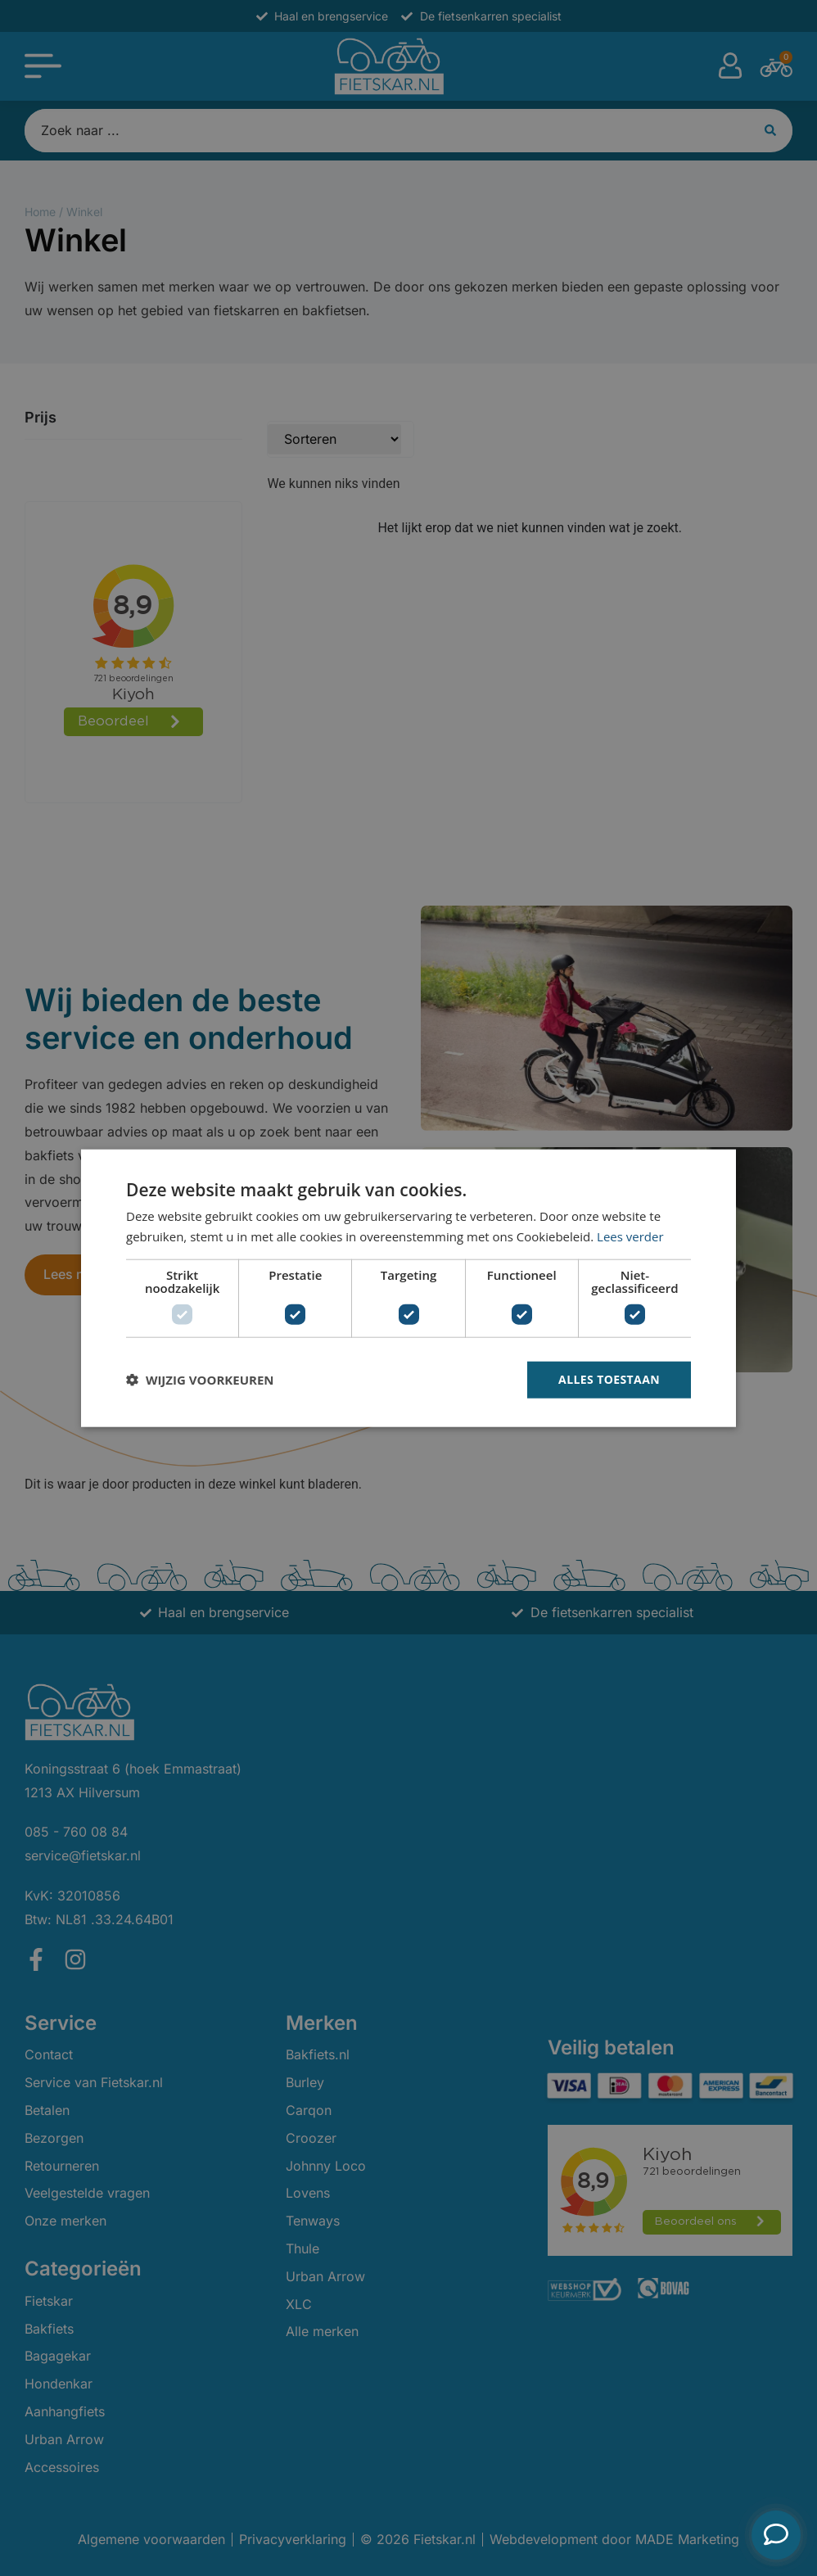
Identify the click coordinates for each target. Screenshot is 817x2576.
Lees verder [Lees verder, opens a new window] (630, 1236)
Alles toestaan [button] (609, 1379)
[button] (199, 1379)
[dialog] (408, 1288)
